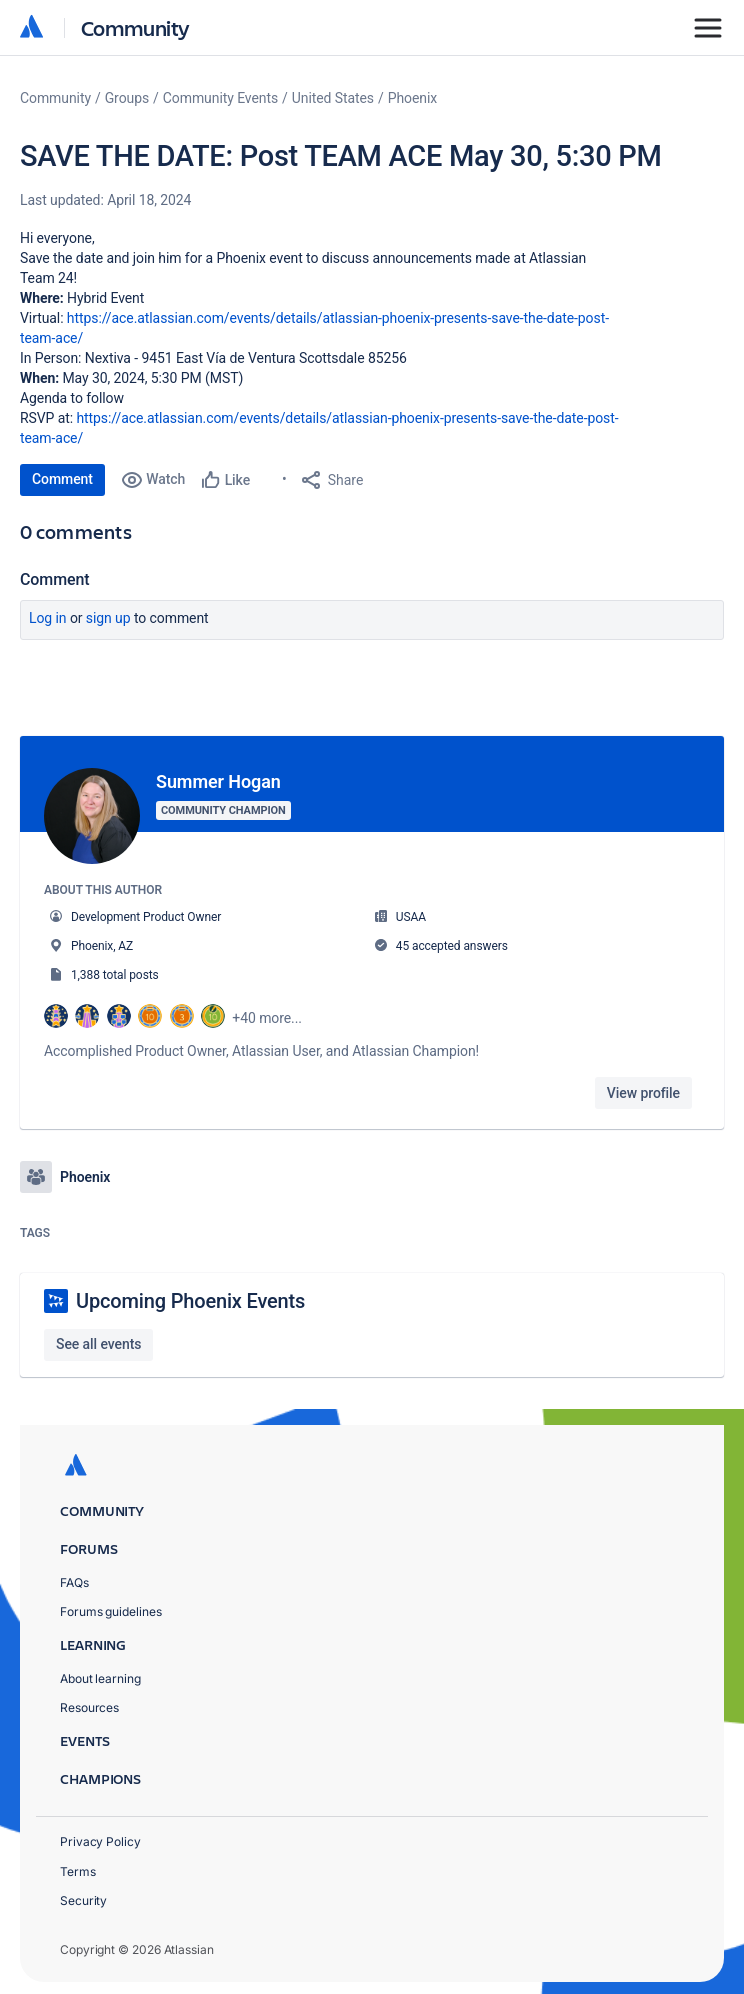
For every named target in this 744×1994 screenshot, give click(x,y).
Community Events (220, 98)
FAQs (74, 1578)
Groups (127, 98)
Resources (89, 1704)
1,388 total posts (115, 975)
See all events (98, 1340)
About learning (100, 1675)
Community (135, 27)
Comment (62, 479)
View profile (643, 1093)
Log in (48, 618)
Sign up (108, 618)
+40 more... (267, 1018)
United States (333, 98)
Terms (78, 1867)
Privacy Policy (100, 1838)
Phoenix (412, 98)
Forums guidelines (111, 1608)
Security (83, 1896)
